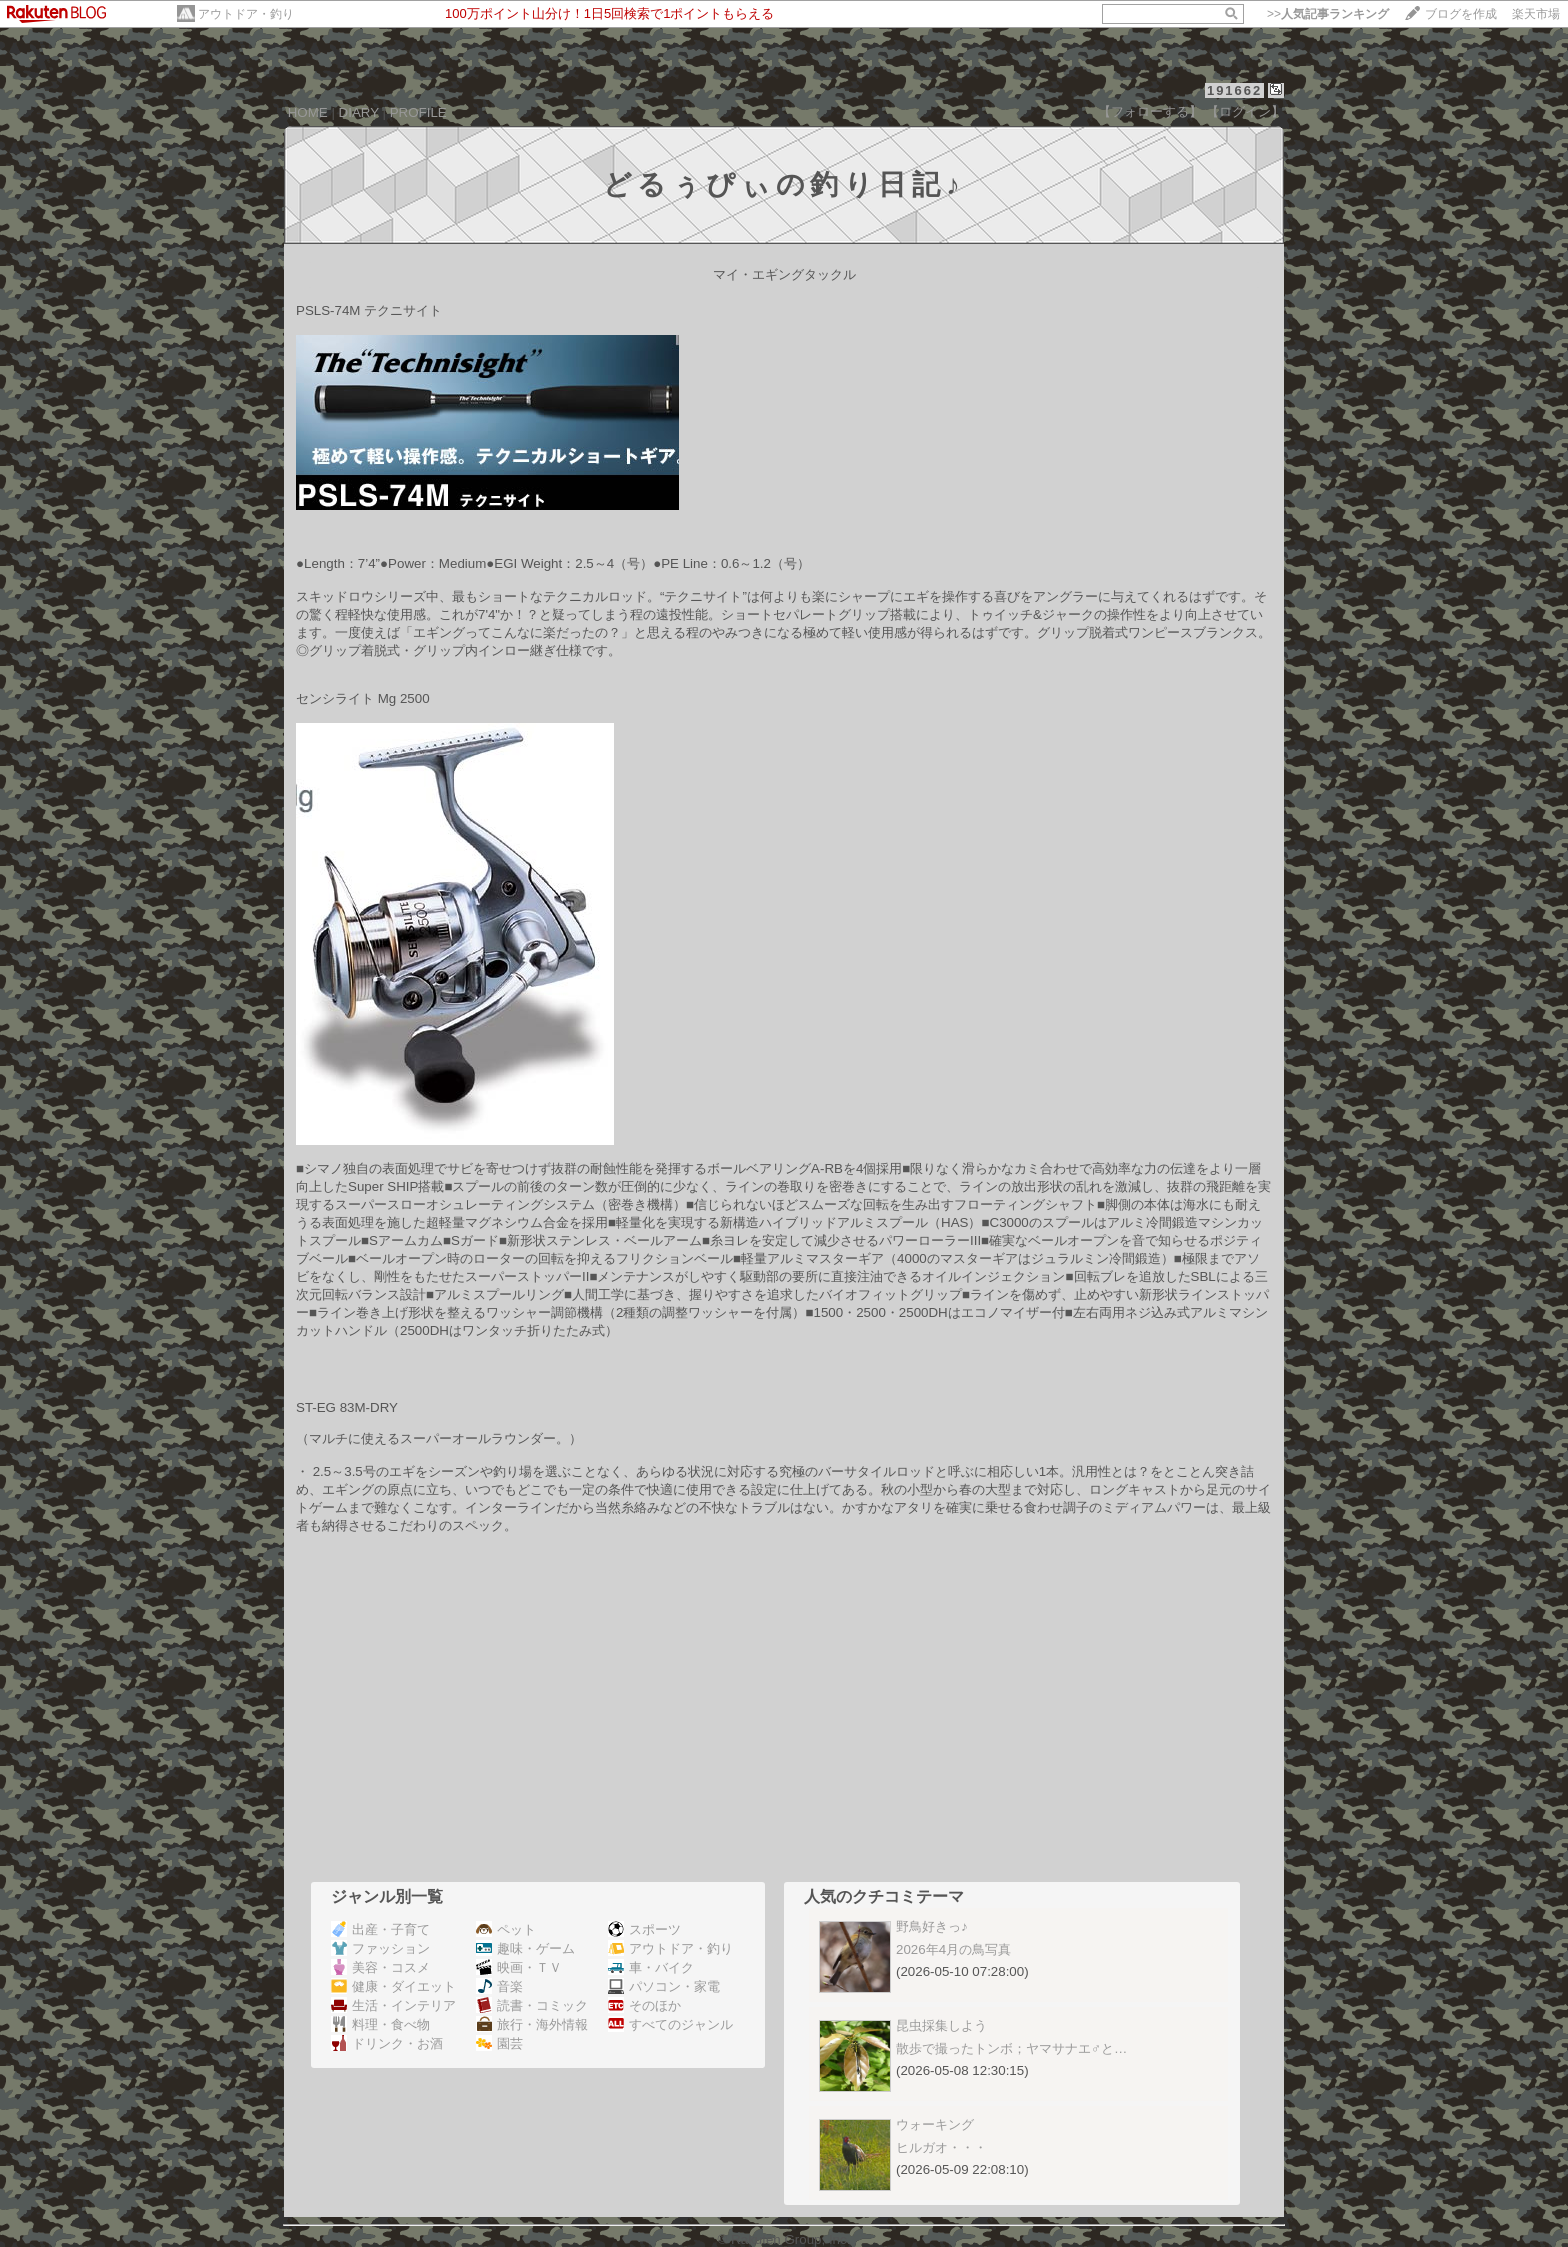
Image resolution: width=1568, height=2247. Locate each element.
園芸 (499, 2043)
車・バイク (651, 1967)
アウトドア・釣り (246, 14)
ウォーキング (935, 2124)
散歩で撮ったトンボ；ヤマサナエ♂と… (1011, 2048)
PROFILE (418, 112)
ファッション (380, 1948)
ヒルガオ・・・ (941, 2147)
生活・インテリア (393, 2005)
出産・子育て (380, 1929)
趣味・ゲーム (525, 1948)
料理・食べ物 (380, 2024)
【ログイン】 (1245, 111)
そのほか (644, 2005)
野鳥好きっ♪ (932, 1926)
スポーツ (644, 1929)
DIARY (359, 112)
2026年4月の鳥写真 (953, 1949)
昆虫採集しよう (941, 2025)
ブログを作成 (1461, 14)
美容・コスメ (380, 1967)
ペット (506, 1929)
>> (1328, 14)
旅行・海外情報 (532, 2024)
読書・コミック (532, 2005)
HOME (308, 112)
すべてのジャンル (670, 2024)
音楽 (499, 1986)
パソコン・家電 (664, 1986)
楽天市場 (1536, 14)
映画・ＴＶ (519, 1967)
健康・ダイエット (393, 1986)
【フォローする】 (1150, 111)
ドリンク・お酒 (387, 2043)
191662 (1234, 90)
